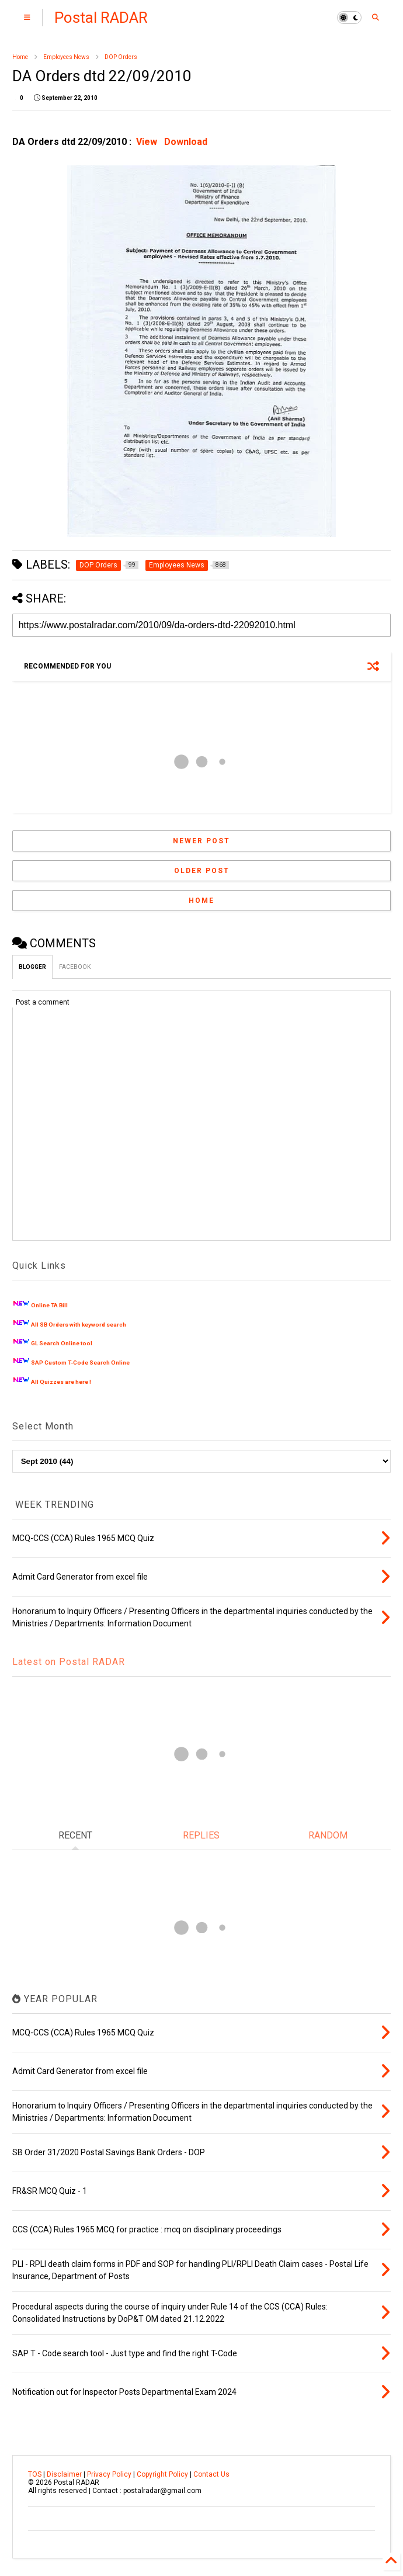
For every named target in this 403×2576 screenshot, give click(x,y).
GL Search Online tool (61, 1343)
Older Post (202, 871)
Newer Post (201, 841)
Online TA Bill (49, 1305)
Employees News (66, 57)
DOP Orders (121, 57)
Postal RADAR (101, 17)
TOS (34, 2474)
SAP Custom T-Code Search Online (80, 1362)
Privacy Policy (109, 2474)
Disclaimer (64, 2474)
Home (20, 57)
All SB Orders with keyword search (78, 1324)
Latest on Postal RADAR (68, 1661)
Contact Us (211, 2474)
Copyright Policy (162, 2474)
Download (185, 141)
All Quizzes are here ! (61, 1382)
